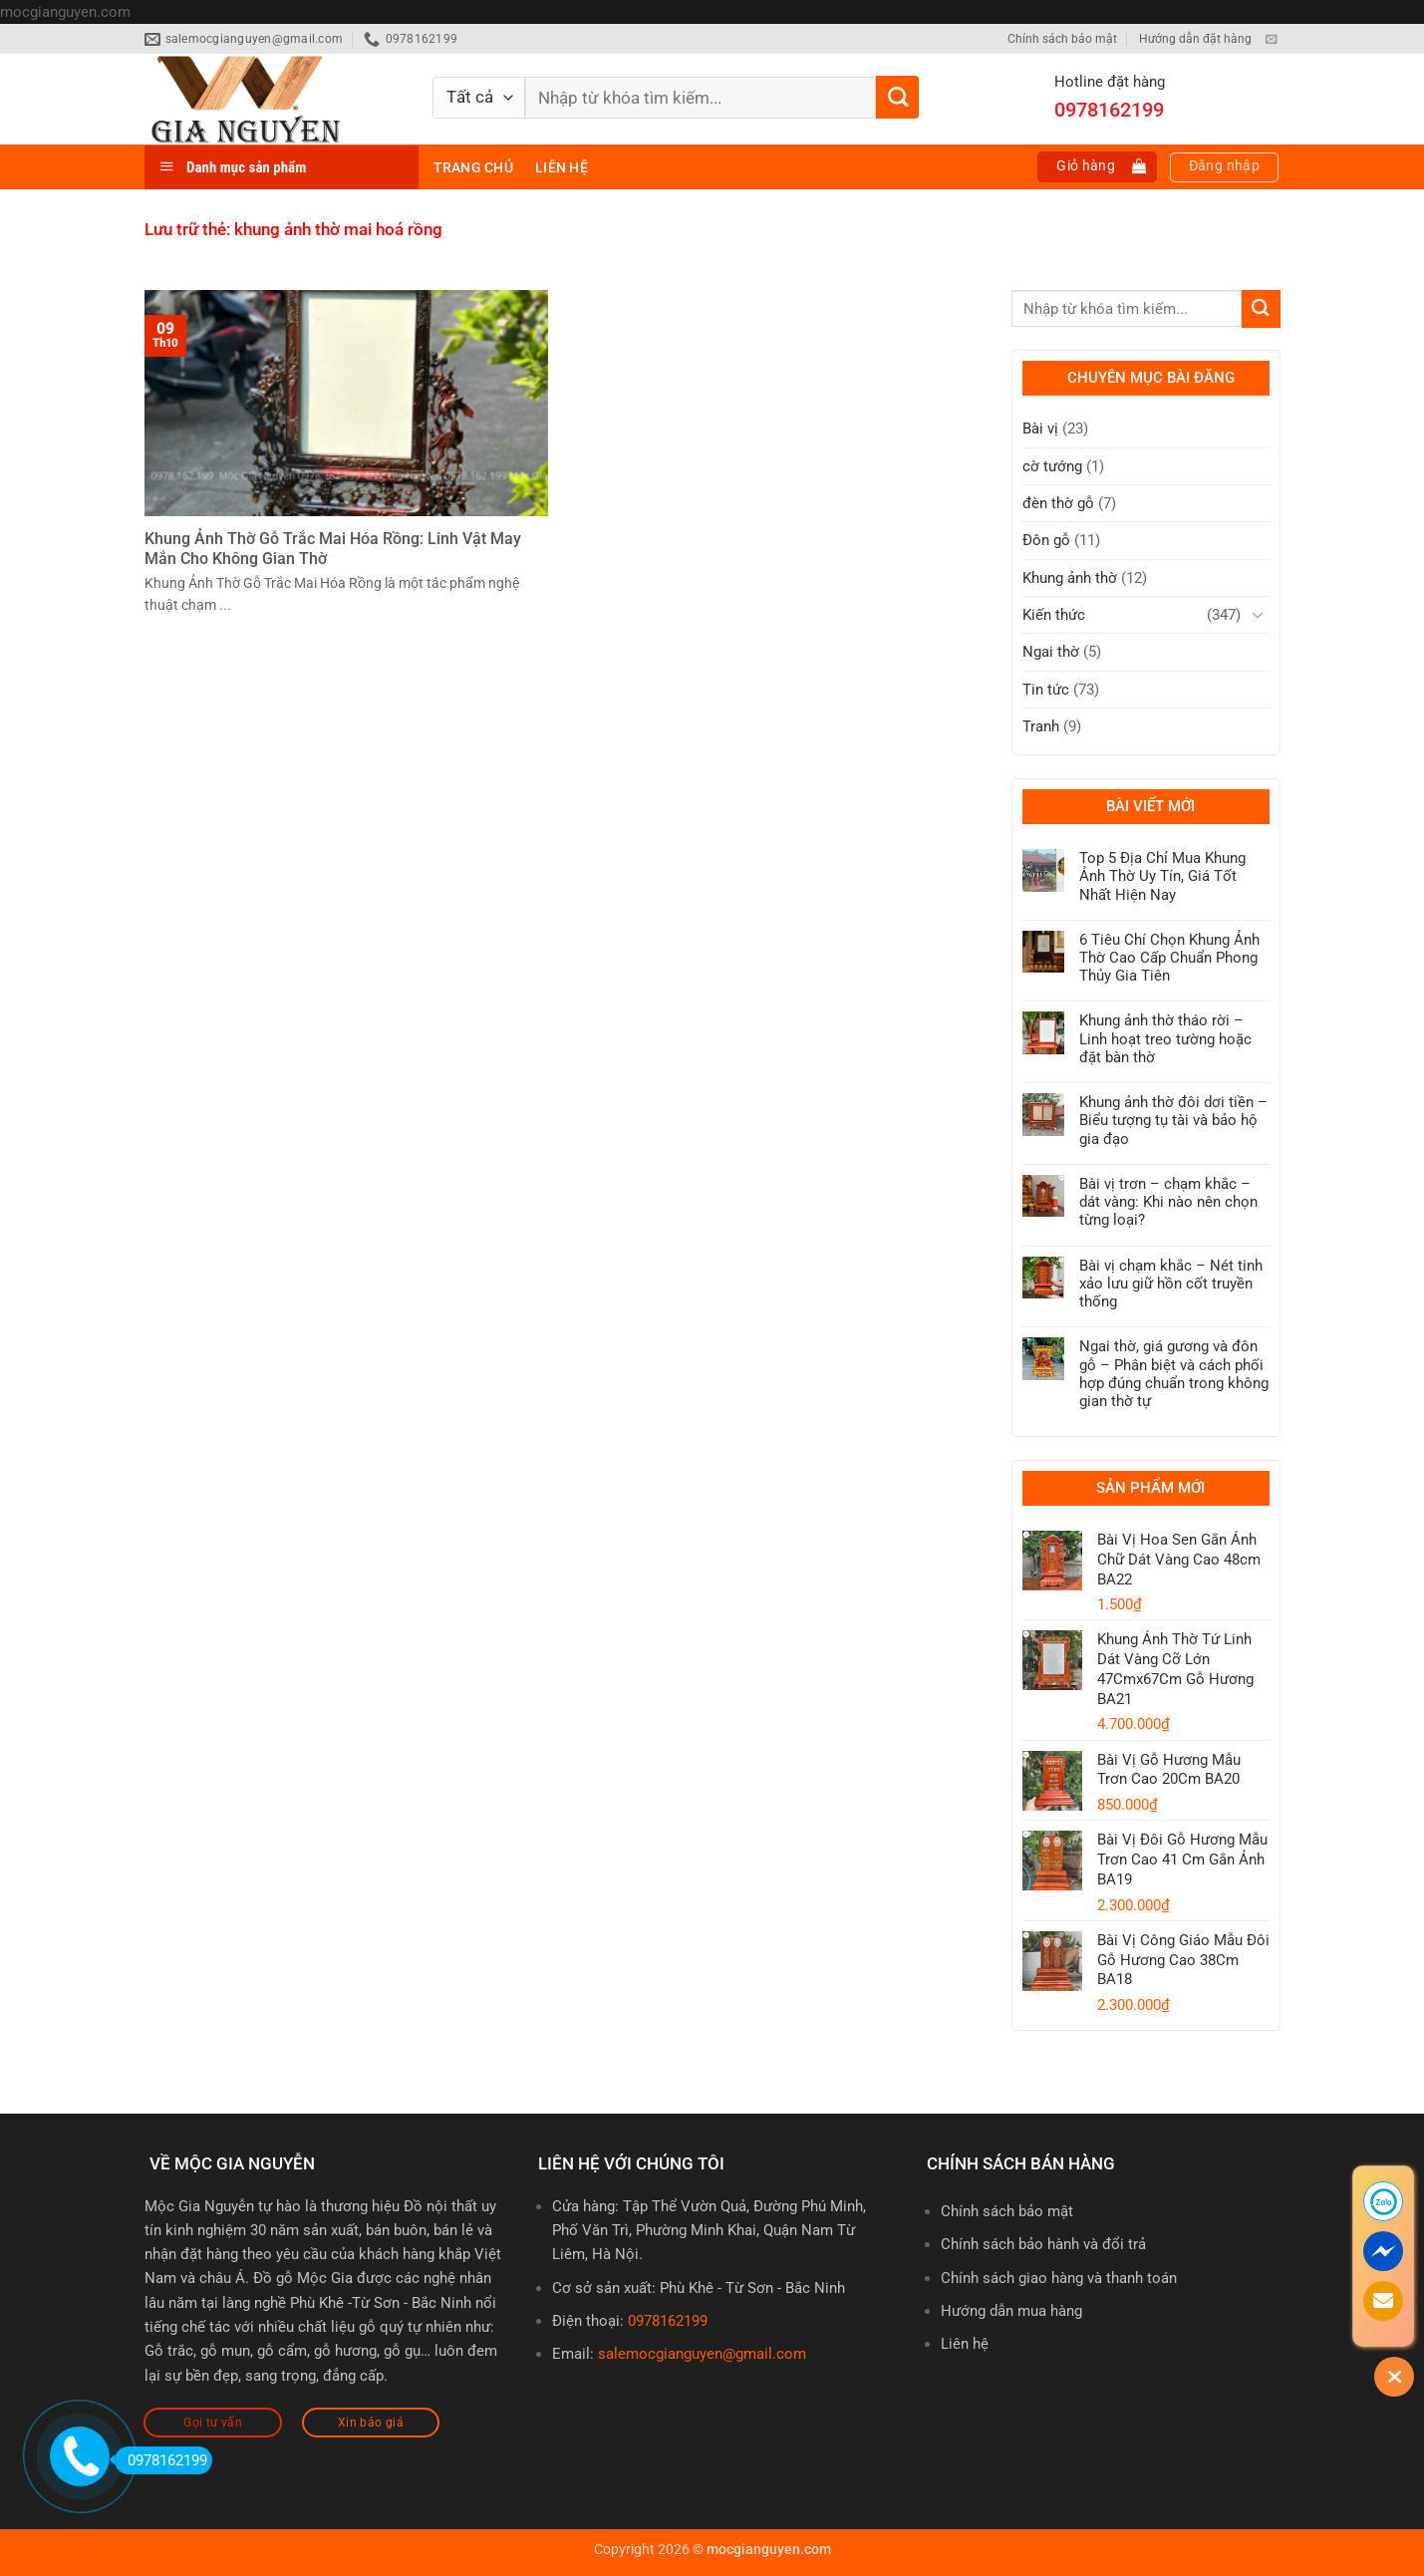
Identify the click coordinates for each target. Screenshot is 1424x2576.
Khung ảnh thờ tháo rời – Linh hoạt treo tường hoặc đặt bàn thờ (1165, 1038)
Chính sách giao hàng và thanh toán (1059, 2278)
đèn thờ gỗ (1058, 503)
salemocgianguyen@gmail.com (702, 2354)
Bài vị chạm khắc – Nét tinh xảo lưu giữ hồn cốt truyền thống (1171, 1283)
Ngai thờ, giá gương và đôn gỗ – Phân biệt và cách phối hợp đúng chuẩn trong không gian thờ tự (1174, 1373)
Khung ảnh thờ (1069, 578)
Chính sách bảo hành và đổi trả (1043, 2244)
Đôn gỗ (1046, 540)
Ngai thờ (1050, 652)
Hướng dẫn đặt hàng (1195, 39)
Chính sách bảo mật (1062, 39)
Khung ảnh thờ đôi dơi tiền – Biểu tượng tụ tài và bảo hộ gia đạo (1173, 1120)
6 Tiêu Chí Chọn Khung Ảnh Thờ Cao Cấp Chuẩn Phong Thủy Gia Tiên (1169, 958)
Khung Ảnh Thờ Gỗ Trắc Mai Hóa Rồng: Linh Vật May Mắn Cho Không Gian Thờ (332, 548)
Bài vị (1040, 428)
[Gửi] (897, 97)
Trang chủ (473, 167)
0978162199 (668, 2321)
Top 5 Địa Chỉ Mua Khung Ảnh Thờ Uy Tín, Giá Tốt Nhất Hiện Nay (1162, 876)
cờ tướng (1052, 466)
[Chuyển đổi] (1258, 615)
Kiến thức (1053, 615)
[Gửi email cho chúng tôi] (1271, 40)
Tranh (1040, 726)
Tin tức (1045, 690)
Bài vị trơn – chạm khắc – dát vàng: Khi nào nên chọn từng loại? (1168, 1202)
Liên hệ (561, 167)
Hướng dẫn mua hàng (1011, 2311)
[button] (1097, 166)
